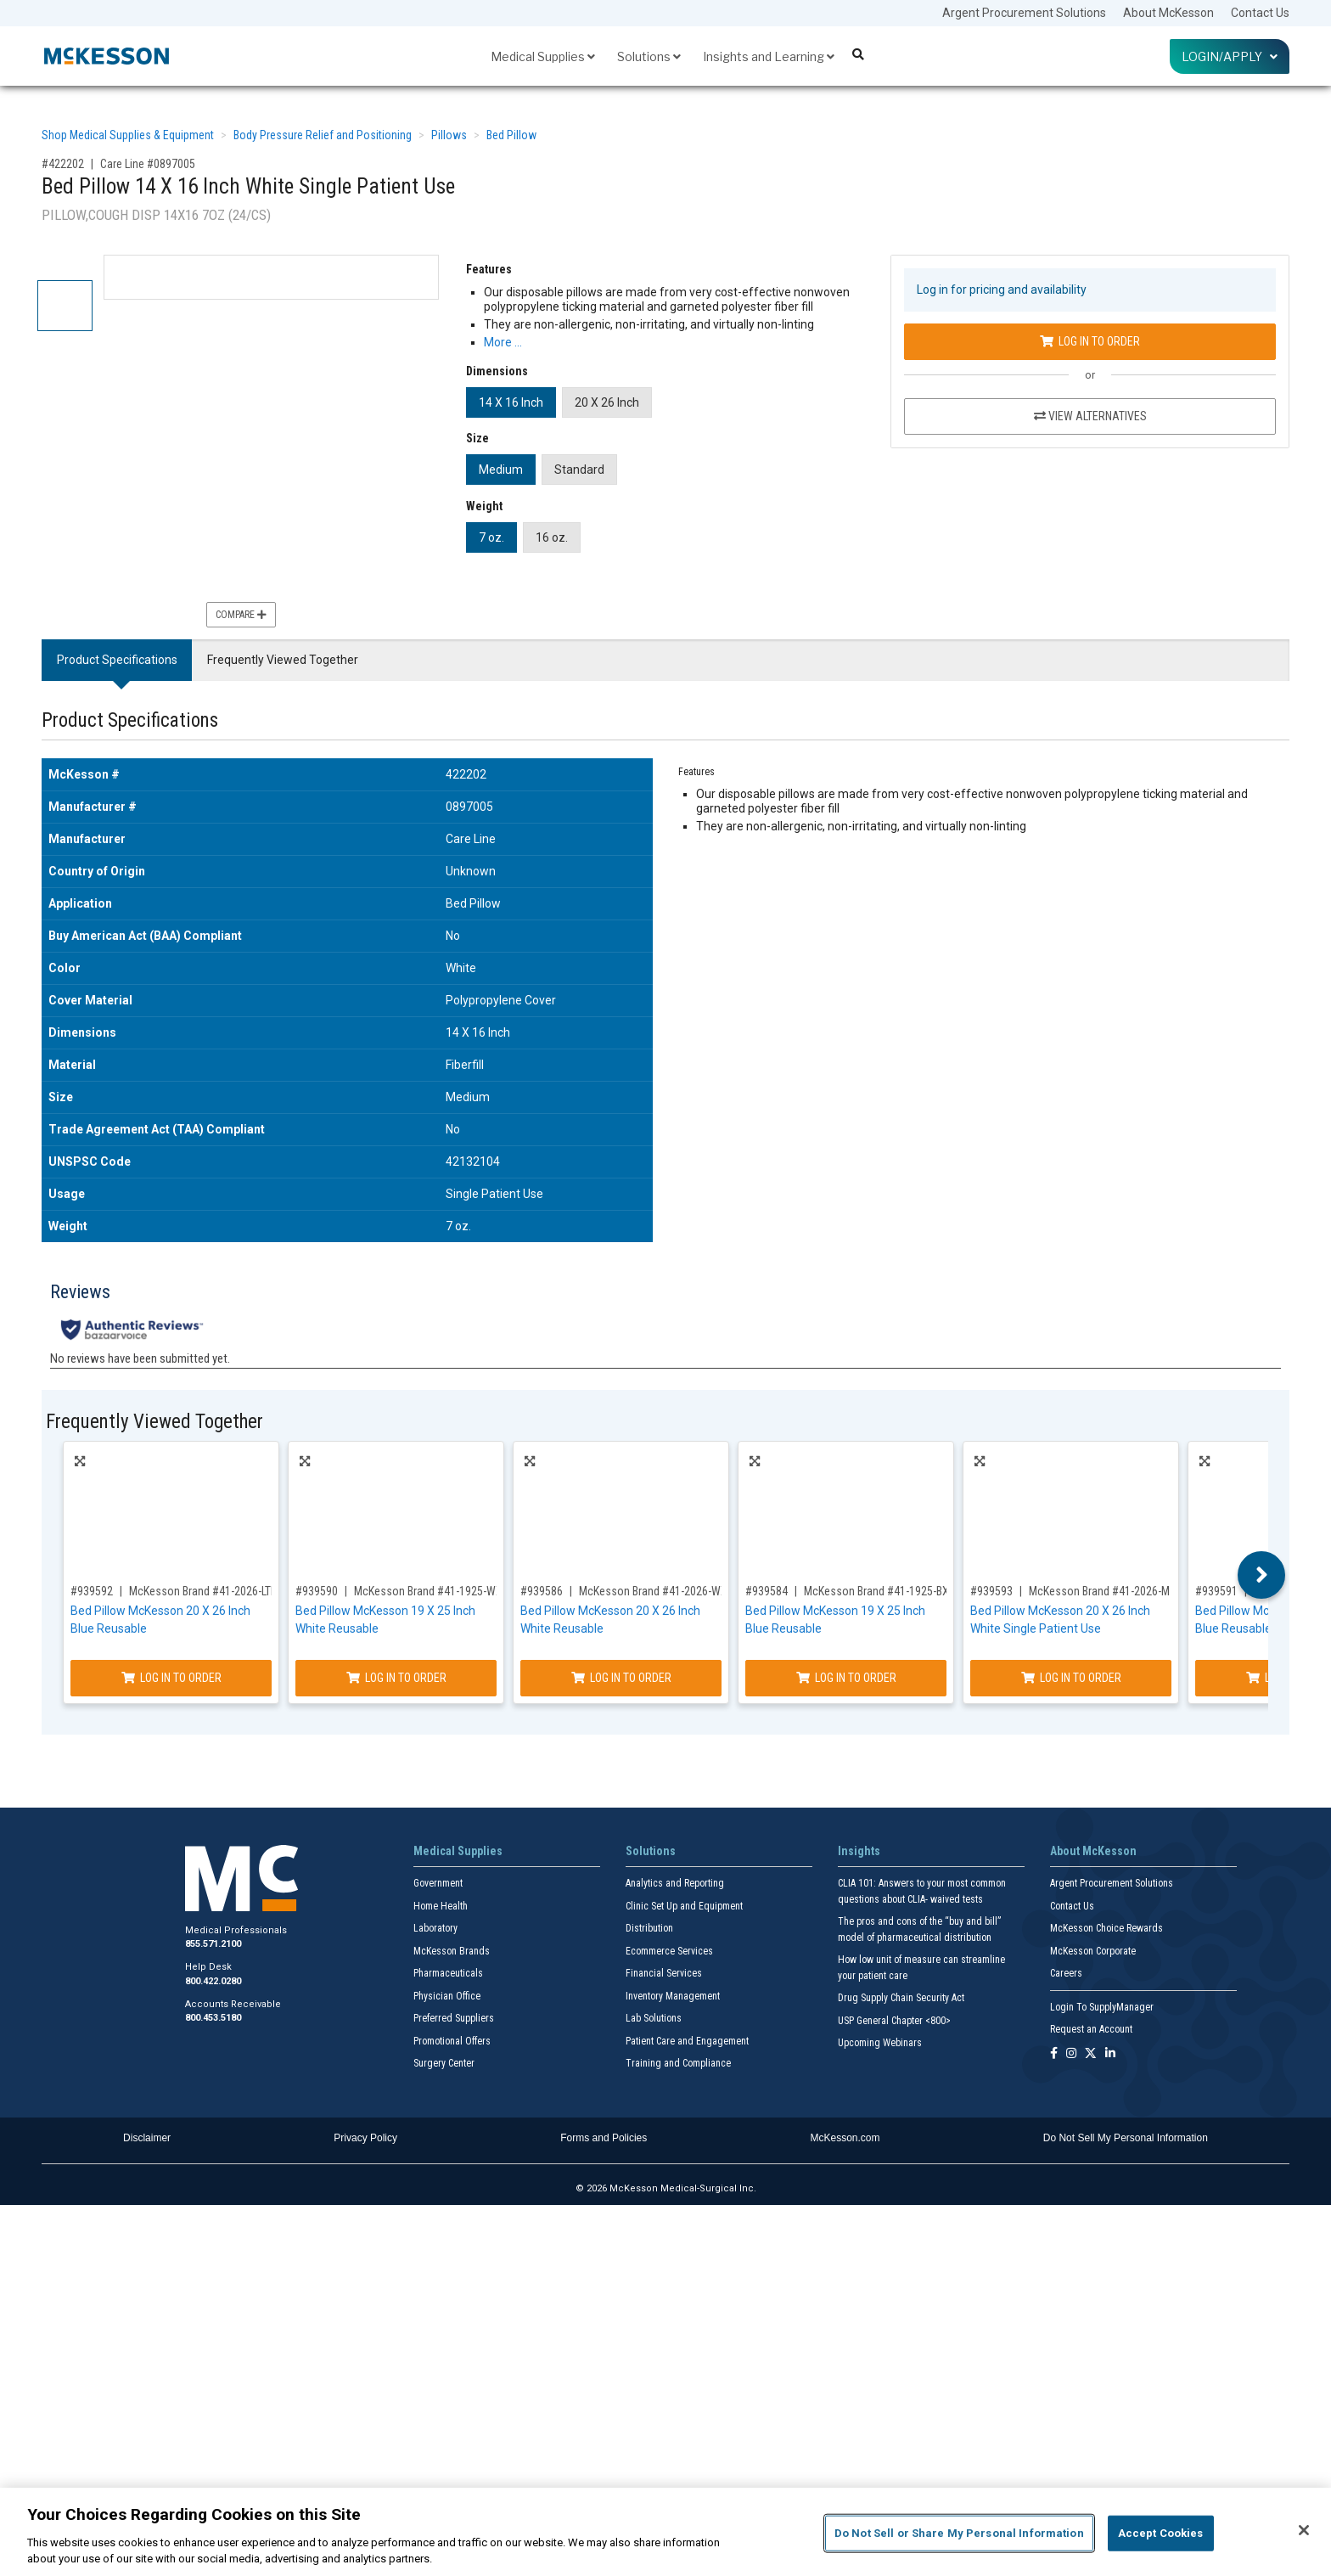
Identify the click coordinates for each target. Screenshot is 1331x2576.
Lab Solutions (654, 2018)
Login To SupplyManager (1102, 2007)
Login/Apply (1230, 56)
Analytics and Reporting (675, 1883)
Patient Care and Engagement (687, 2041)
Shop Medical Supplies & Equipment (128, 135)
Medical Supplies (543, 56)
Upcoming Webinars (880, 2043)
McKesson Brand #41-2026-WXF (656, 1591)
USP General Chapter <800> (894, 2021)
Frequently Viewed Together (282, 659)
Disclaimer (147, 2138)
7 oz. (491, 537)
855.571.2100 (213, 1943)
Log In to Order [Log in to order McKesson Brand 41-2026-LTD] (171, 1678)
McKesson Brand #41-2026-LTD (203, 1591)
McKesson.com (845, 2138)
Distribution (649, 1928)
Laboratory (435, 1928)
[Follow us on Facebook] (1054, 2054)
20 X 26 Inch (607, 402)
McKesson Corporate (1093, 1951)
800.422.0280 (213, 1981)
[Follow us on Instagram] (1071, 2054)
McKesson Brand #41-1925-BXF (879, 1591)
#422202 (63, 164)
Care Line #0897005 (147, 164)
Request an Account (1091, 2029)
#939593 (991, 1591)
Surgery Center (444, 2063)
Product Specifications (117, 659)
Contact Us (1260, 13)
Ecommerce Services (669, 1951)
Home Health (440, 1906)
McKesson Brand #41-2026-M (1099, 1591)
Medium (501, 469)
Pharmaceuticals (448, 1973)
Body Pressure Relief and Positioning (322, 135)
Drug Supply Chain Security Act (901, 1998)
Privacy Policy (365, 2138)
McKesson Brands (451, 1951)
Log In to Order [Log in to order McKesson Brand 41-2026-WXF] (621, 1678)
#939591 (1216, 1591)
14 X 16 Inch (511, 402)
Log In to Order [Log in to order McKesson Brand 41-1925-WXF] (396, 1678)
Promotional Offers (452, 2041)
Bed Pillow (511, 135)
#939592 (91, 1591)
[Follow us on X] (1091, 2054)
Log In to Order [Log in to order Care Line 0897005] (1090, 341)
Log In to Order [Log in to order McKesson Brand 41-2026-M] (1071, 1678)
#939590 (316, 1591)
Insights (859, 1851)
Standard (579, 469)
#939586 (541, 1591)
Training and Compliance (678, 2063)
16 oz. (552, 537)
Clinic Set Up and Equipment (684, 1906)
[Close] (1304, 2530)
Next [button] (1262, 1575)
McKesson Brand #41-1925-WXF (431, 1591)
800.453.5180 (213, 2017)
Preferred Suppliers (453, 2018)
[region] (665, 2532)
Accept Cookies (1161, 2533)
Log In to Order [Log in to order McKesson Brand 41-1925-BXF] (846, 1678)
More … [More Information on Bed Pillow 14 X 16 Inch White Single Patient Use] (503, 342)
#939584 (766, 1591)
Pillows (449, 135)
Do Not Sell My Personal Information (1125, 2138)
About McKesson (1168, 13)
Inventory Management (673, 1996)
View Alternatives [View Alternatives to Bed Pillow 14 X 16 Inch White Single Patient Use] (1090, 416)
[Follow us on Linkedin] (1110, 2054)
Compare (241, 615)
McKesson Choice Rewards (1106, 1928)
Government (438, 1883)
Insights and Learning (768, 56)
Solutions (649, 56)
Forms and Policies (603, 2138)
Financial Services (664, 1973)
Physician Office (446, 1996)
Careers (1066, 1973)
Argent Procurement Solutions (1024, 13)
